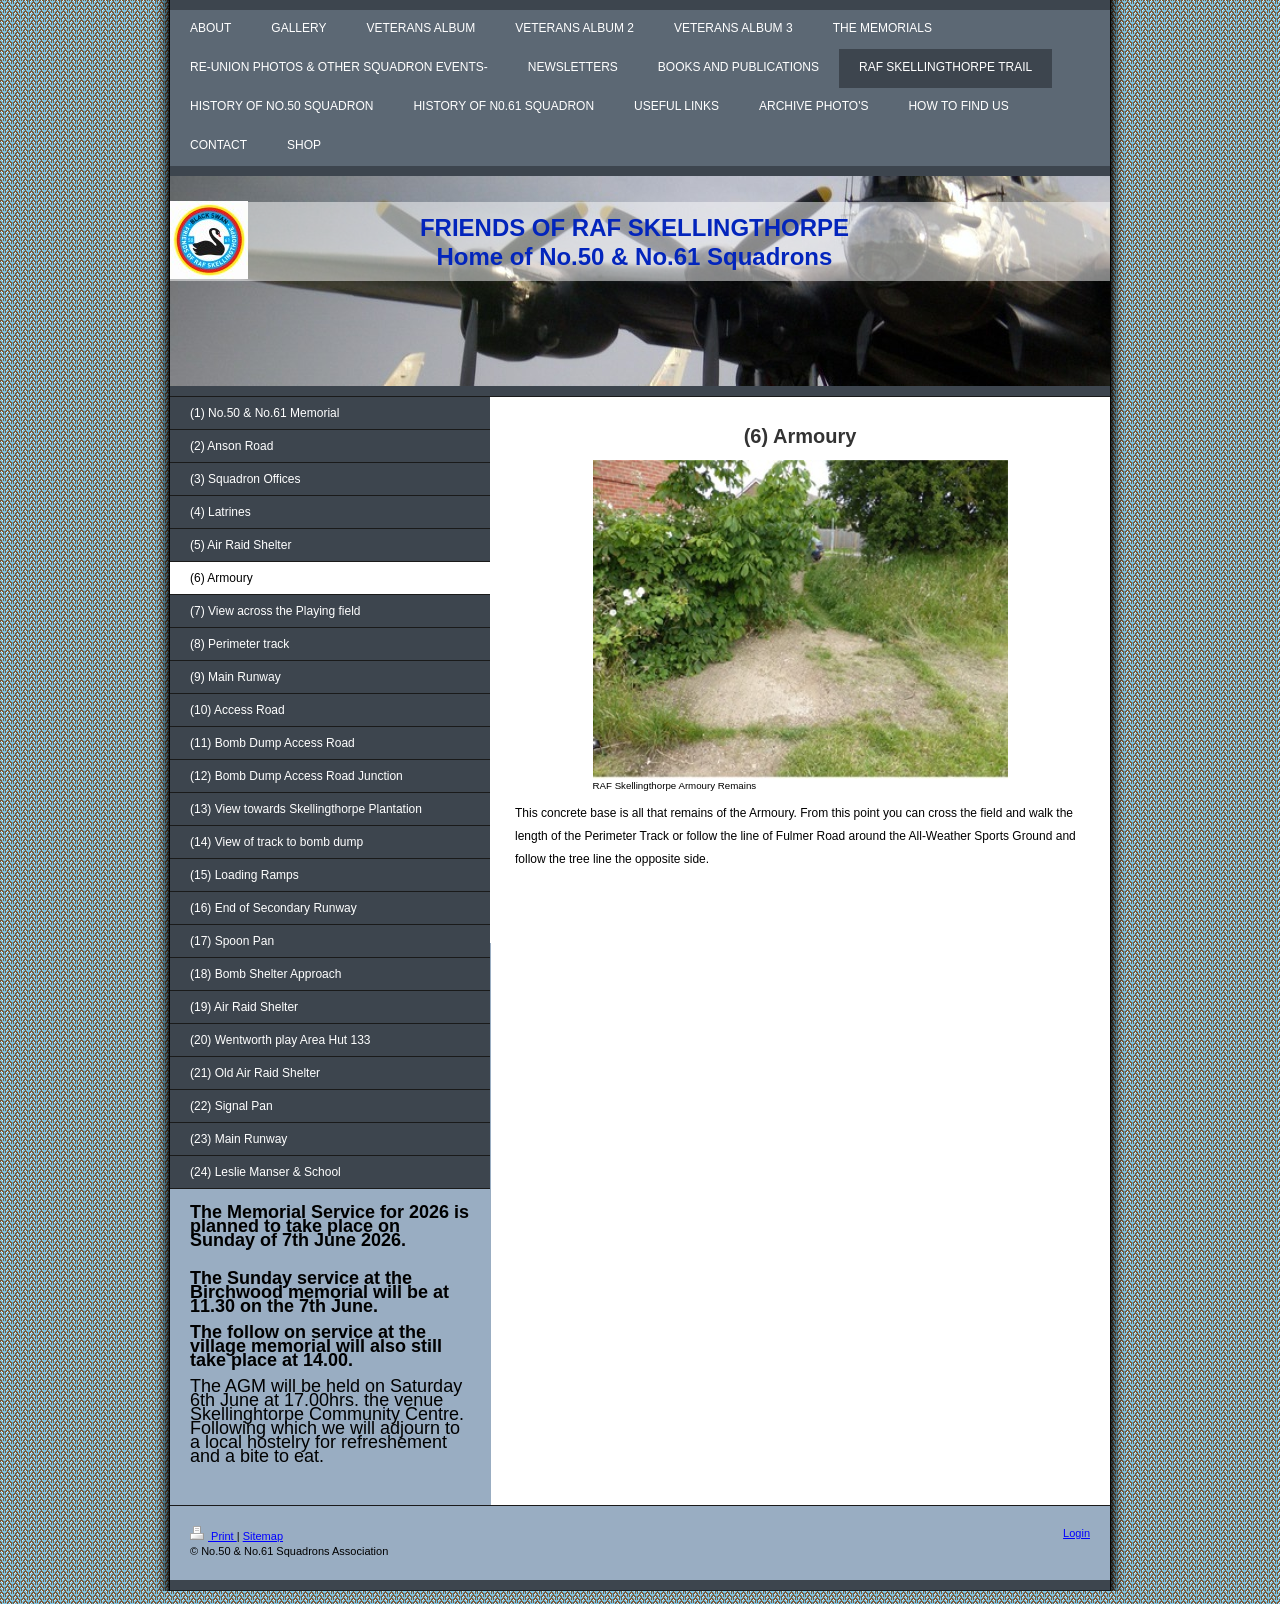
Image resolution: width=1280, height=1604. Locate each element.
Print (213, 1536)
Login (1076, 1533)
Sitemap (263, 1536)
